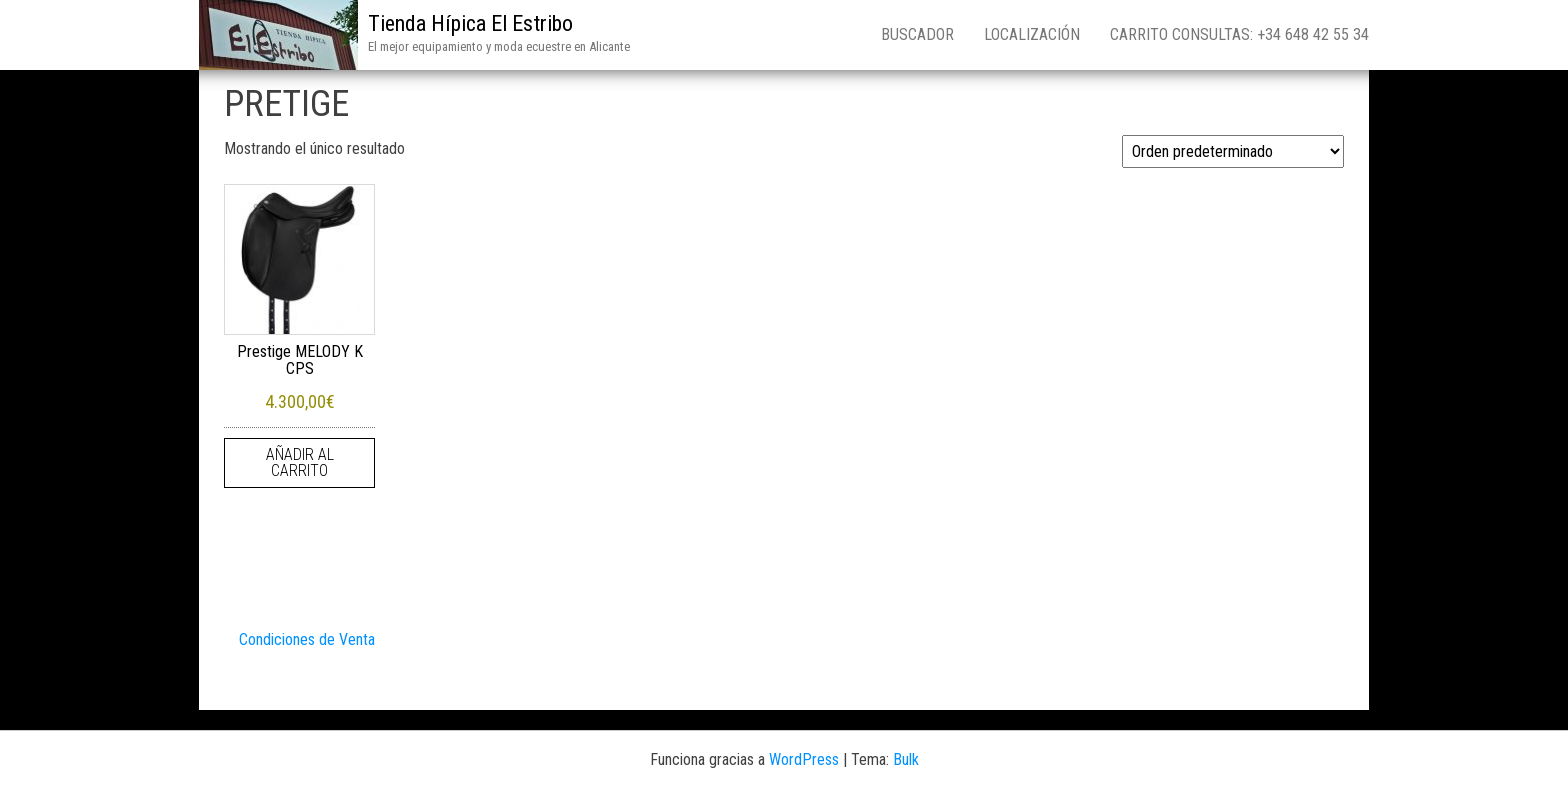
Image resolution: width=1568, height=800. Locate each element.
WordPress (804, 759)
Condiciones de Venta (307, 639)
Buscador (917, 34)
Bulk (906, 759)
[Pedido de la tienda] (1233, 151)
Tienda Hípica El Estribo (470, 23)
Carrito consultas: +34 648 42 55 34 (1239, 34)
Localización (1032, 34)
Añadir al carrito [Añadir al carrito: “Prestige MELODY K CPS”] (300, 462)
